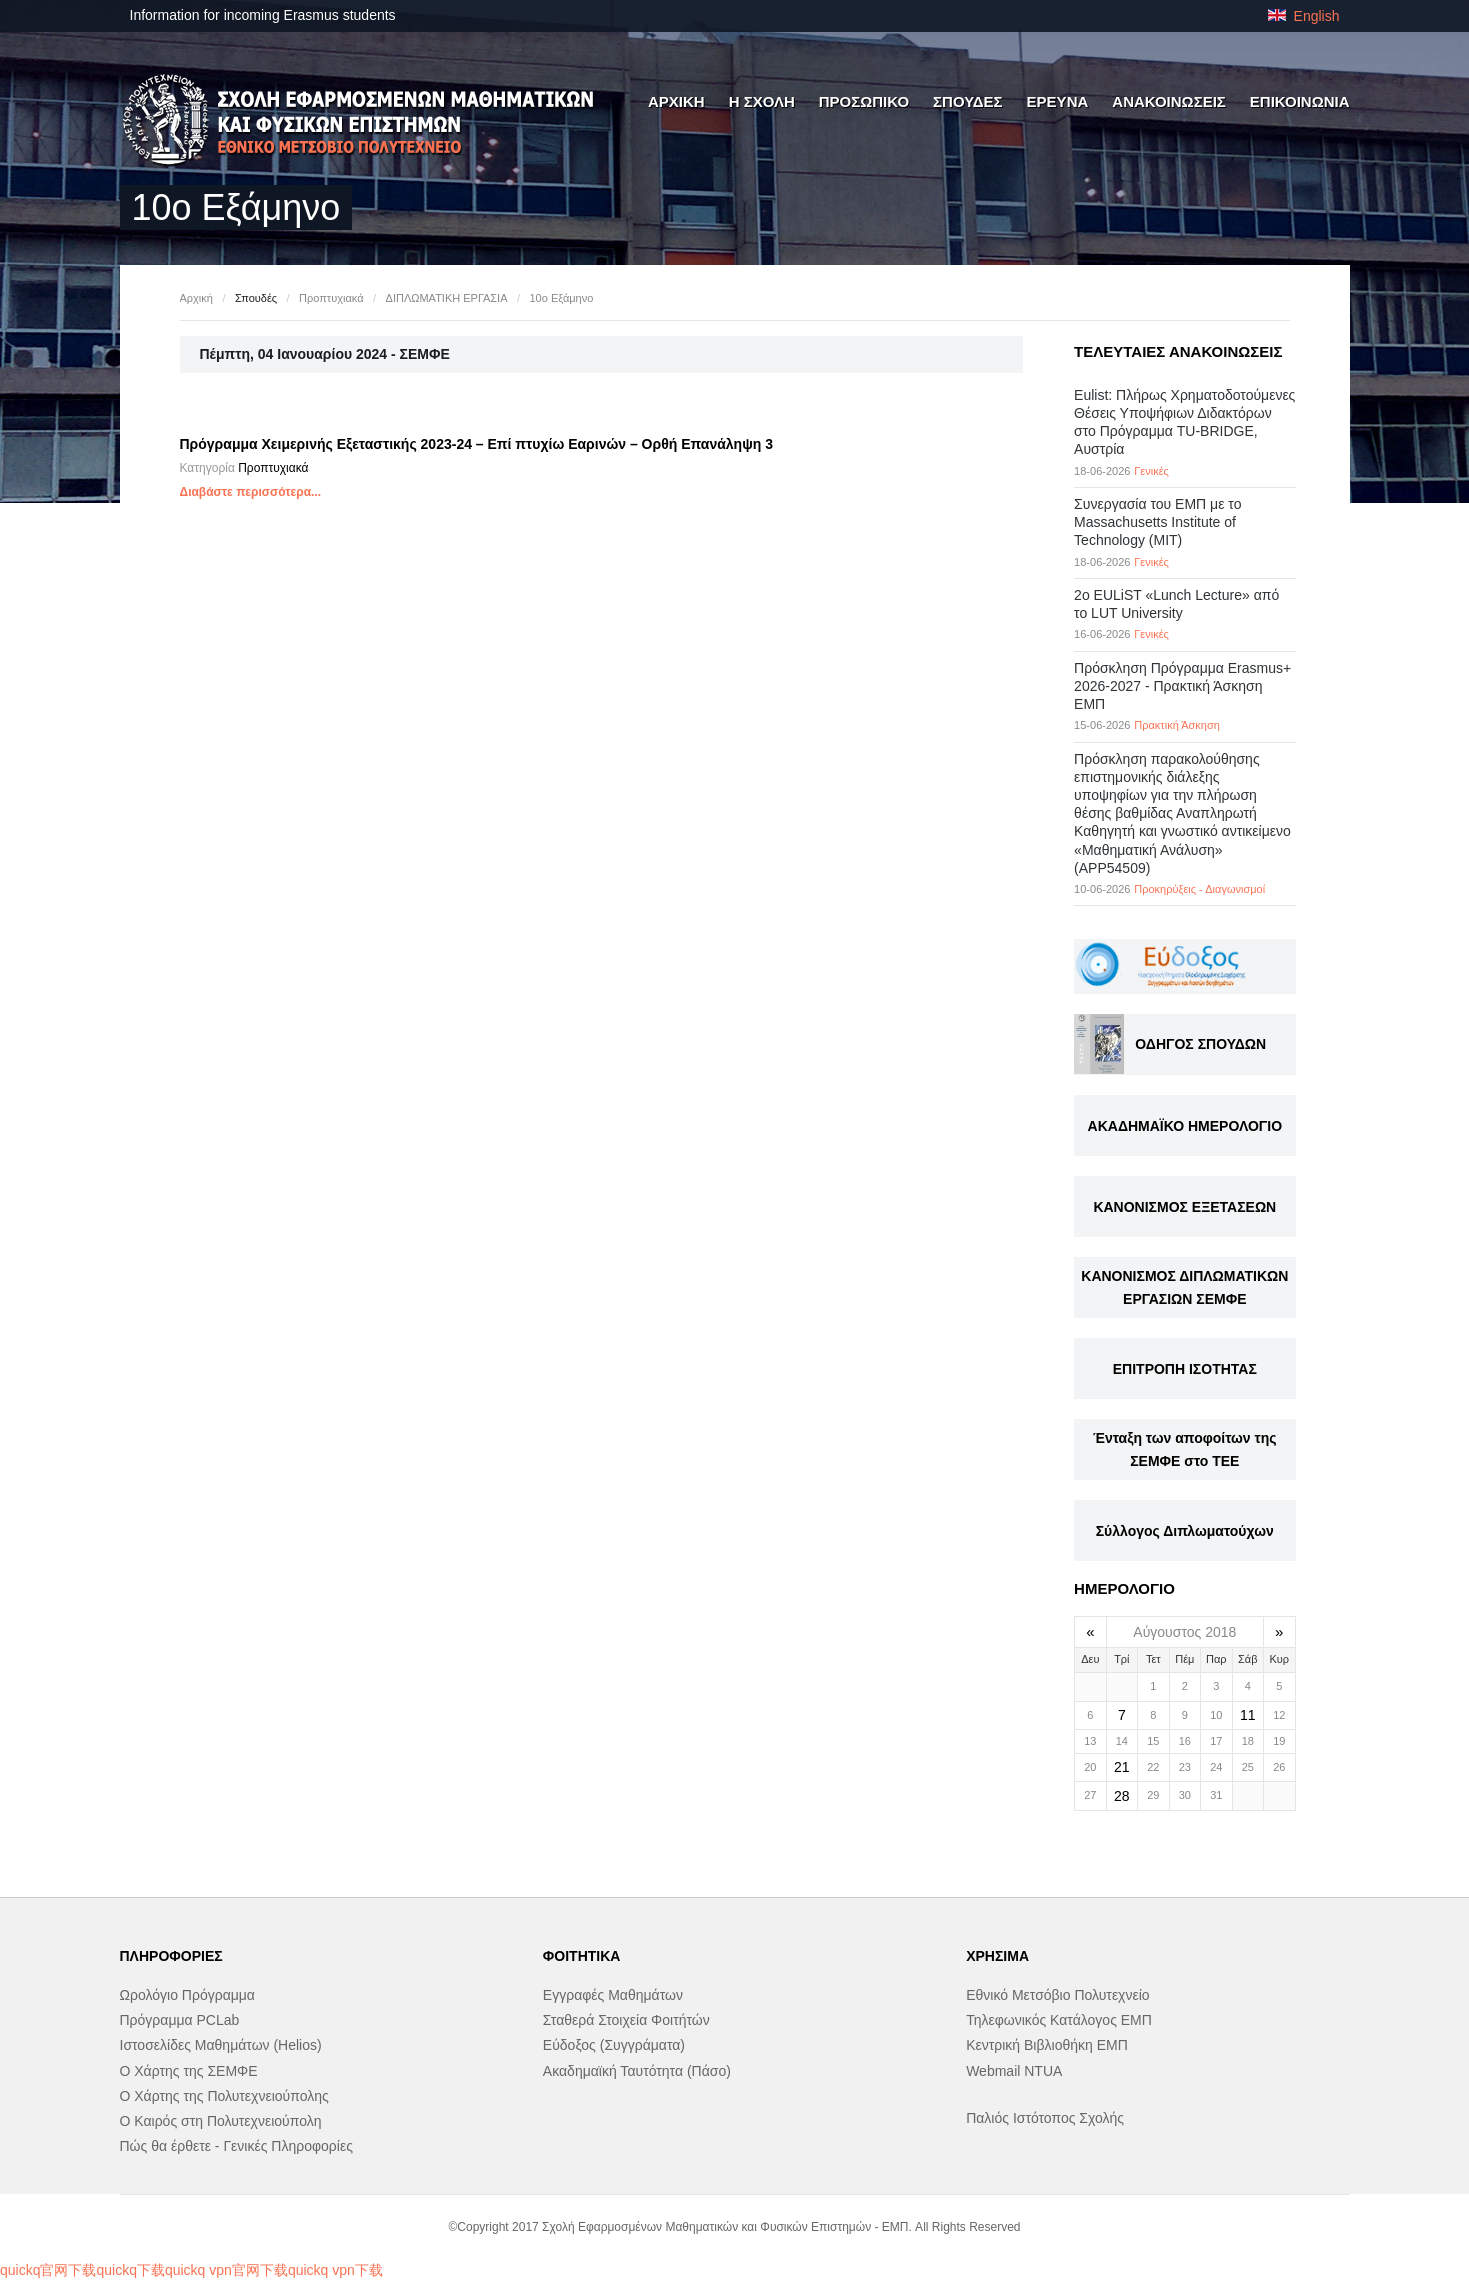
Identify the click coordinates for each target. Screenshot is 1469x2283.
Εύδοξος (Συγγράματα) (614, 2045)
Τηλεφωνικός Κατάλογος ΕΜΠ (1059, 2020)
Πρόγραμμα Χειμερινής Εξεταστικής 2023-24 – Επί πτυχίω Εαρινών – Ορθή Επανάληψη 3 (476, 444)
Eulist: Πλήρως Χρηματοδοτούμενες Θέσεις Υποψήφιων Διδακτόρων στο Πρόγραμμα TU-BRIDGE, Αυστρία (1184, 422)
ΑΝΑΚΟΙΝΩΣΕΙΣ (1169, 101)
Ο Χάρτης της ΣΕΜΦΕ (189, 2071)
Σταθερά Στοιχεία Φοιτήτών (626, 2020)
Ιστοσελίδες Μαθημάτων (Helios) (221, 2045)
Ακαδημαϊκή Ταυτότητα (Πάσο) (637, 2071)
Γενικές (1151, 471)
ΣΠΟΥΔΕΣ (968, 101)
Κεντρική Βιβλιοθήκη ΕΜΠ (1047, 2045)
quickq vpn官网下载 (226, 2270)
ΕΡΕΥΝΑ (1058, 101)
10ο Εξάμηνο (562, 298)
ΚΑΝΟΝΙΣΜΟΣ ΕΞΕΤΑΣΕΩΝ (1184, 1207)
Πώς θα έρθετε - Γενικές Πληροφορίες (236, 2146)
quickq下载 (130, 2270)
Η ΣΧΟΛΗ (762, 101)
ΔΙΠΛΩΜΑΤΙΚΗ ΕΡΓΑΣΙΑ (447, 298)
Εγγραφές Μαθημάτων (613, 1995)
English (1304, 16)
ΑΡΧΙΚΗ (676, 101)
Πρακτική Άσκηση (1177, 725)
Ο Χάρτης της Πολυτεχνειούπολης (224, 2096)
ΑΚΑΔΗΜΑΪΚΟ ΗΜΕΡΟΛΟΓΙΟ (1185, 1126)
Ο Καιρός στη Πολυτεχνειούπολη (221, 2121)
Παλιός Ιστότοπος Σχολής (1045, 2118)
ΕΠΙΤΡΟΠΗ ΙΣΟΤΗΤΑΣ (1185, 1369)
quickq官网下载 (48, 2270)
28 (1122, 1796)
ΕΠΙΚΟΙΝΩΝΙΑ (1300, 101)
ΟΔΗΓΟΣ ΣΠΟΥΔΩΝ (1200, 1044)
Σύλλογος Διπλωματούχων (1185, 1531)
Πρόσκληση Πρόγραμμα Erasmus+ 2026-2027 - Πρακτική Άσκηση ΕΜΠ (1182, 686)
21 (1122, 1767)
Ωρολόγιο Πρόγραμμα (187, 1995)
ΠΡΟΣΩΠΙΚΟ (864, 101)
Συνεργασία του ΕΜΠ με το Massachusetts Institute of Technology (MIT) (1157, 522)
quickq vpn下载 (335, 2270)
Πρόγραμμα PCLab (180, 2020)
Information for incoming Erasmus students (263, 15)
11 (1248, 1715)
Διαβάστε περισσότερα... (251, 492)
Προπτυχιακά (331, 298)
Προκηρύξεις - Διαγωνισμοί (1199, 889)
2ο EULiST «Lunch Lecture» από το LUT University (1176, 604)
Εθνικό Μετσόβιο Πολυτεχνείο (1057, 1995)
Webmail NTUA (1014, 2071)
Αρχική (196, 298)
